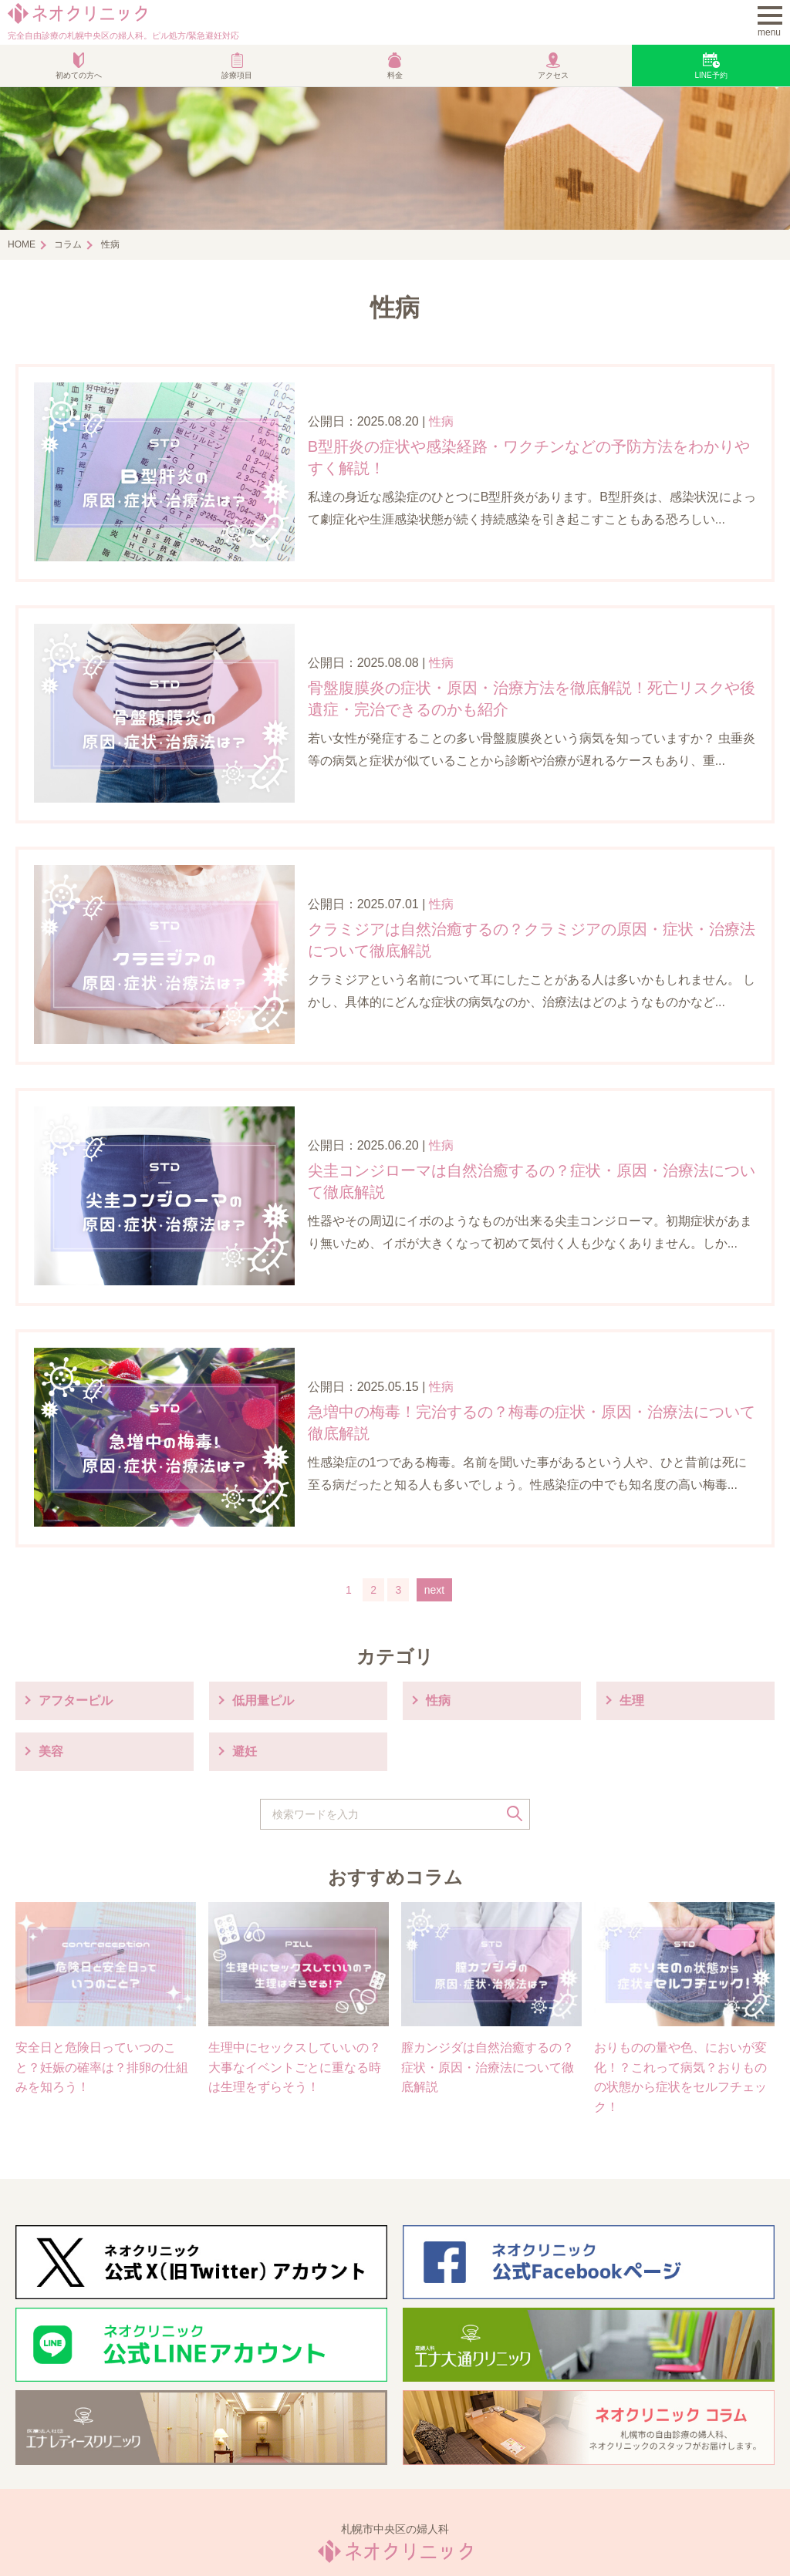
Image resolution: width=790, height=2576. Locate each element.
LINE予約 (710, 75)
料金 (395, 75)
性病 (395, 403)
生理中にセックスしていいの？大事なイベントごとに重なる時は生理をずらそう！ (294, 1889)
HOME (21, 244)
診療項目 (236, 75)
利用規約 (292, 2523)
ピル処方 (432, 2429)
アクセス (553, 75)
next (434, 1412)
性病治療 (52, 2453)
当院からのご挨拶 (77, 2429)
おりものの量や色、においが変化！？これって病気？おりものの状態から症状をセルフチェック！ (680, 1899)
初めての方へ (79, 75)
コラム (68, 244)
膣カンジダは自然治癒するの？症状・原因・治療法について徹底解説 (487, 1889)
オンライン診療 (261, 2453)
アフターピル (76, 1522)
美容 (51, 1573)
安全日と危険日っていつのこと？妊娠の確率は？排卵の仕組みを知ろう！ (101, 1889)
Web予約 (622, 2453)
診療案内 (242, 2429)
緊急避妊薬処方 (640, 2429)
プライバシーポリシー (384, 2523)
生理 (632, 1522)
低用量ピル (263, 1522)
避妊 (244, 1573)
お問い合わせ (486, 2523)
